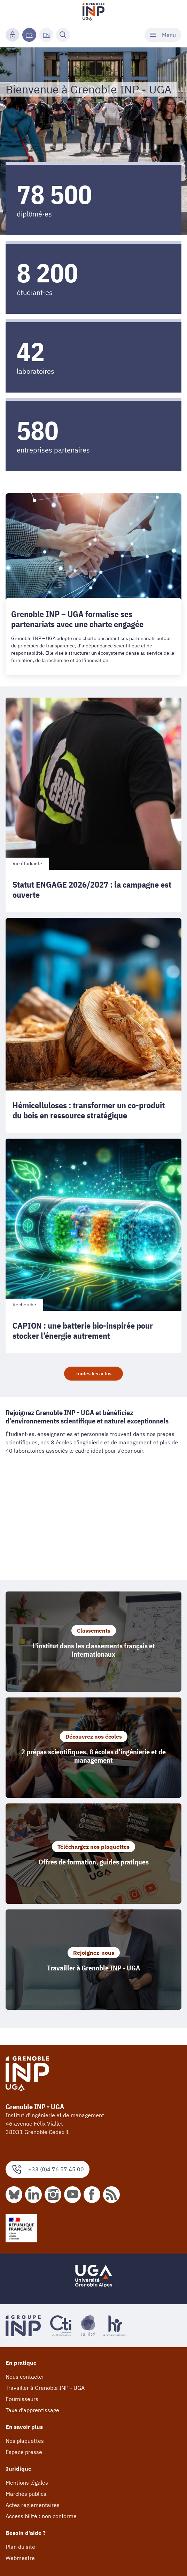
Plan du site (20, 2546)
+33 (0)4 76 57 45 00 (47, 2169)
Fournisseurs (22, 2398)
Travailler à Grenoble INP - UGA (45, 2387)
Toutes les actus (93, 1373)
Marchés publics (26, 2493)
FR (29, 34)
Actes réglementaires (33, 2504)
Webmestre (20, 2557)
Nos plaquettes (25, 2440)
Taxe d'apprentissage (32, 2410)
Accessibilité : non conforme (41, 2516)
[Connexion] (13, 35)
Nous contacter (25, 2376)
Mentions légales (27, 2482)
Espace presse (24, 2451)
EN (46, 34)
